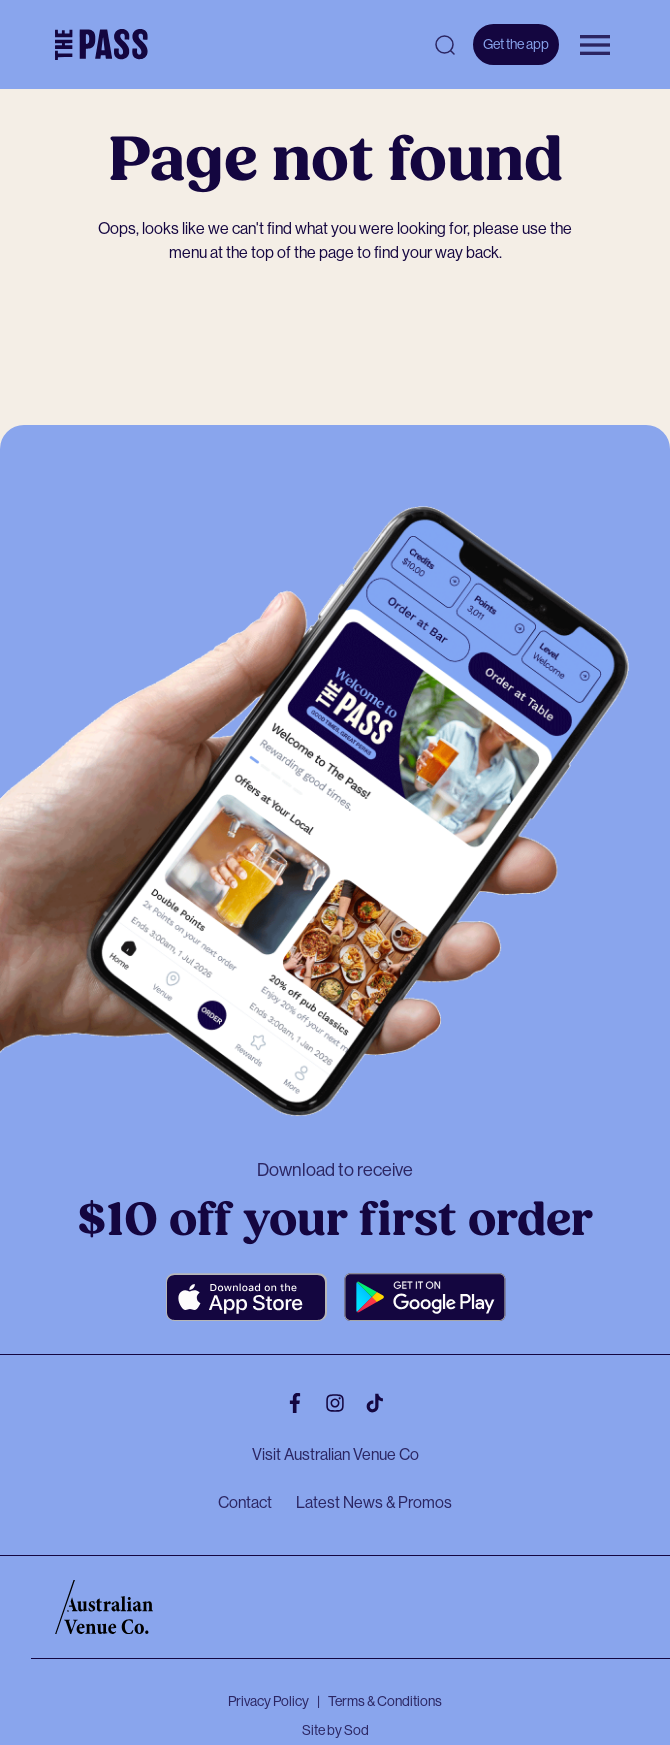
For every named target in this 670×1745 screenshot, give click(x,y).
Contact (245, 1502)
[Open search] (445, 45)
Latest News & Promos (374, 1502)
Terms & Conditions (385, 1701)
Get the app (516, 44)
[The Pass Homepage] (101, 45)
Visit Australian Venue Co (335, 1454)
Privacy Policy (268, 1701)
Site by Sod (335, 1730)
